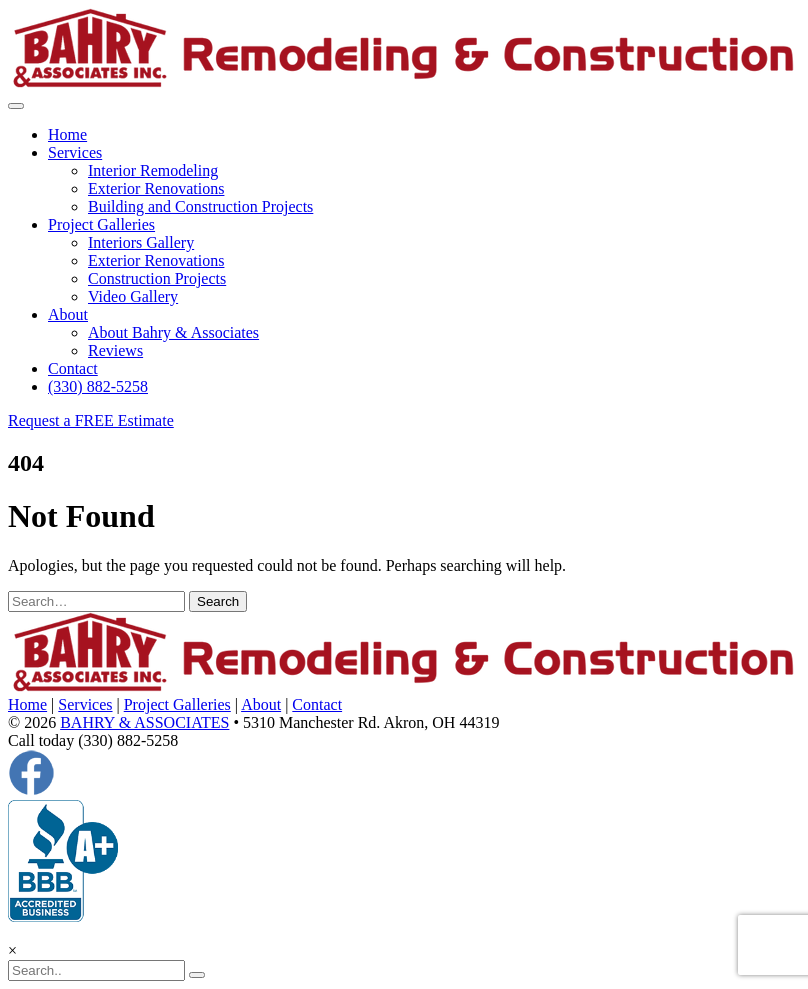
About (68, 314)
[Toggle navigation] (16, 106)
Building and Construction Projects (200, 206)
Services (75, 152)
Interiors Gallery (141, 242)
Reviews (115, 350)
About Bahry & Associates (173, 332)
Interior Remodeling (153, 170)
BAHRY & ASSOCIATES (144, 722)
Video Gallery (133, 296)
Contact (73, 368)
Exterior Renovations (156, 188)
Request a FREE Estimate (91, 420)
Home (67, 134)
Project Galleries (101, 224)
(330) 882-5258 (98, 386)
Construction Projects (157, 278)
